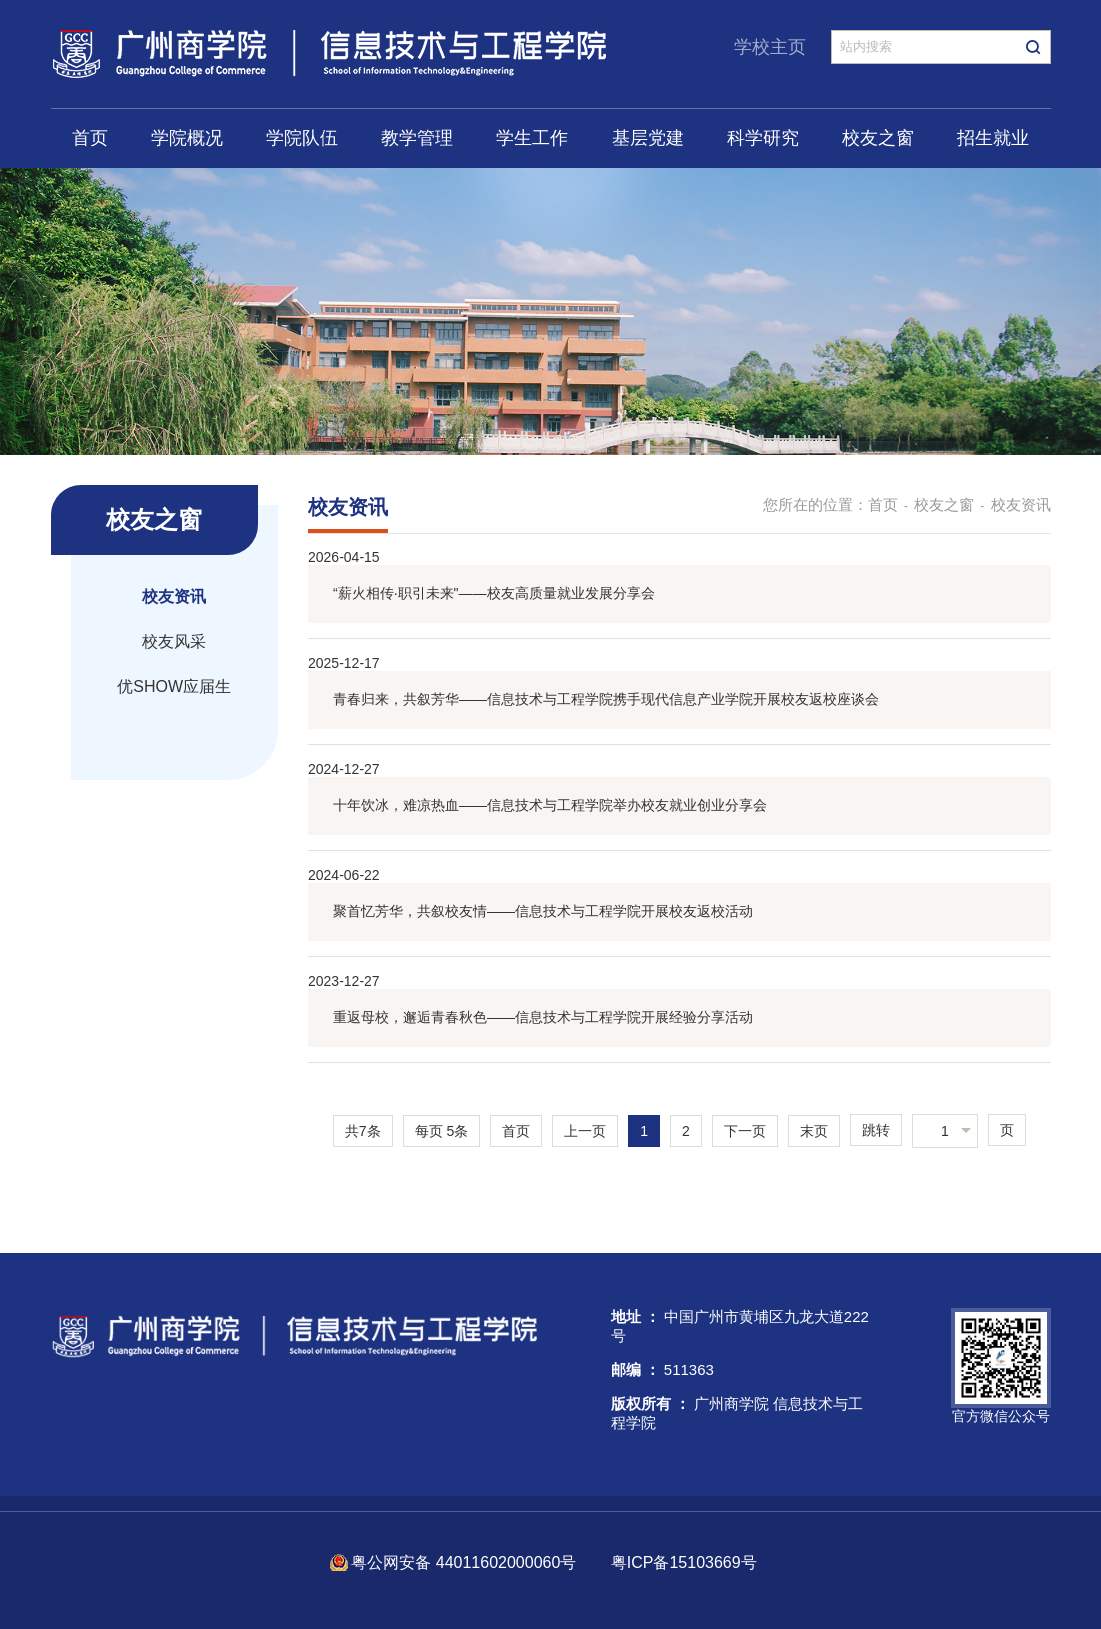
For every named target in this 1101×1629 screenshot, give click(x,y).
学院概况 (187, 138)
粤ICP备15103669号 (684, 1562)
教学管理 (417, 138)
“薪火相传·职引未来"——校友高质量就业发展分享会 (494, 593)
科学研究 (763, 138)
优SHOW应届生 (174, 686)
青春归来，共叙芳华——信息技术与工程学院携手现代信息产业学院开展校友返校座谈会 (606, 699)
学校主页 (770, 47)
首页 (90, 138)
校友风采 (174, 641)
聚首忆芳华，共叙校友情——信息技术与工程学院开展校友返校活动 (543, 911)
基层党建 (648, 138)
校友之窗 (878, 138)
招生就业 (993, 138)
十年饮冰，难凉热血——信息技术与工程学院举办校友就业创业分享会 (550, 805)
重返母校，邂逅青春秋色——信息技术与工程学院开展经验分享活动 (543, 1017)
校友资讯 (174, 596)
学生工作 (532, 138)
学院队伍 (302, 138)
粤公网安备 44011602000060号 (465, 1562)
